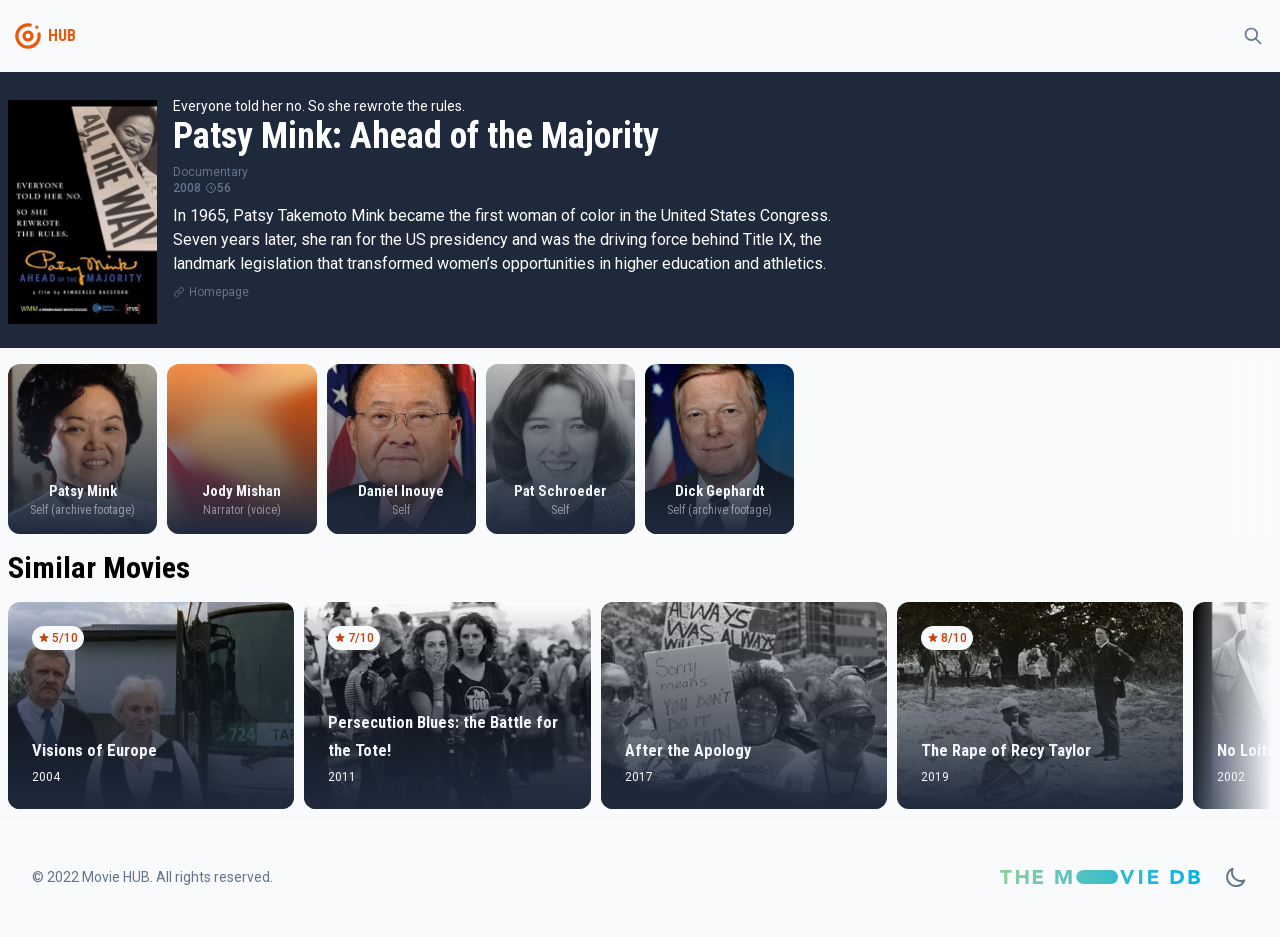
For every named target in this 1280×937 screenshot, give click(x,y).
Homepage (219, 292)
